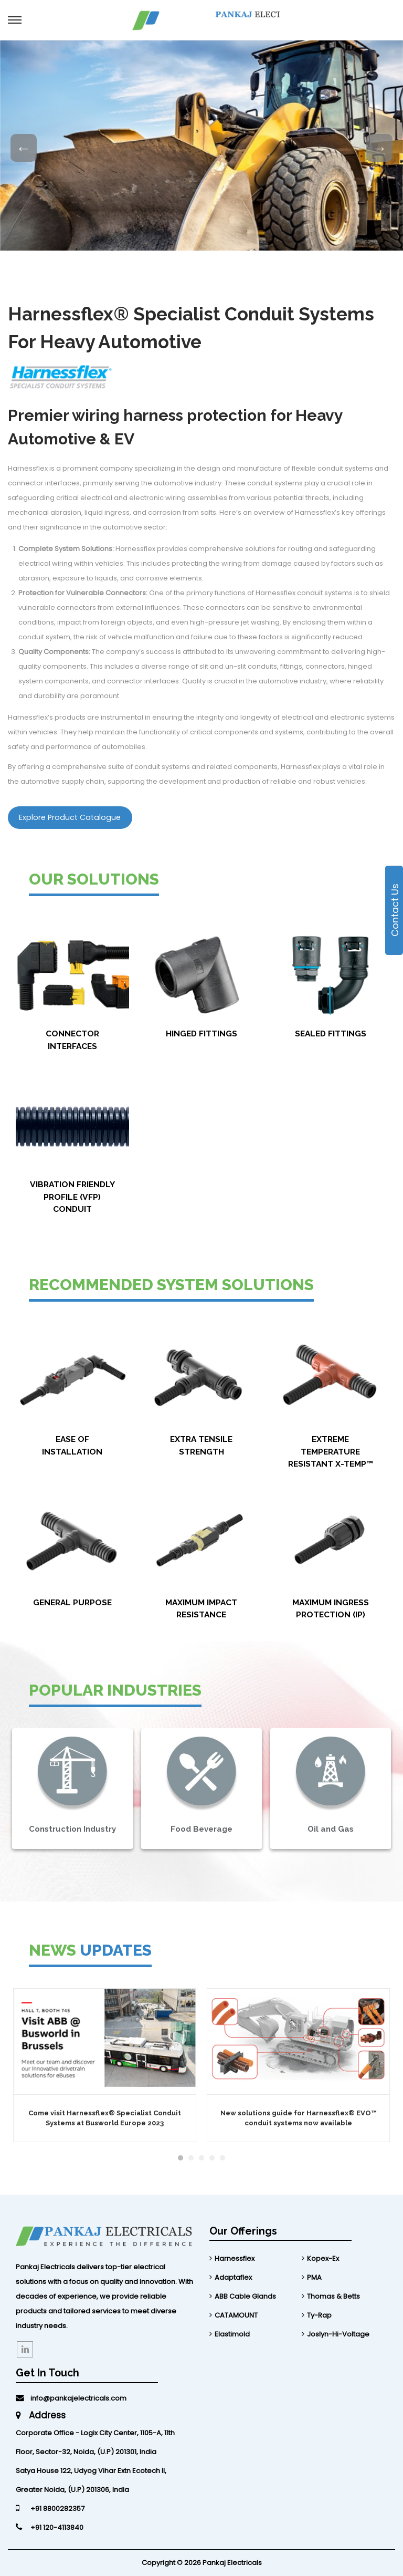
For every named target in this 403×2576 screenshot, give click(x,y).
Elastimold (232, 2334)
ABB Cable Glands (245, 2296)
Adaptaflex (233, 2277)
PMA (314, 2277)
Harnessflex (234, 2258)
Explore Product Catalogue (70, 817)
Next (379, 148)
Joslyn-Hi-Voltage (338, 2334)
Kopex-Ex (323, 2258)
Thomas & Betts (333, 2296)
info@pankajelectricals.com (71, 2398)
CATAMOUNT (236, 2315)
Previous (23, 148)
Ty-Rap (319, 2315)
